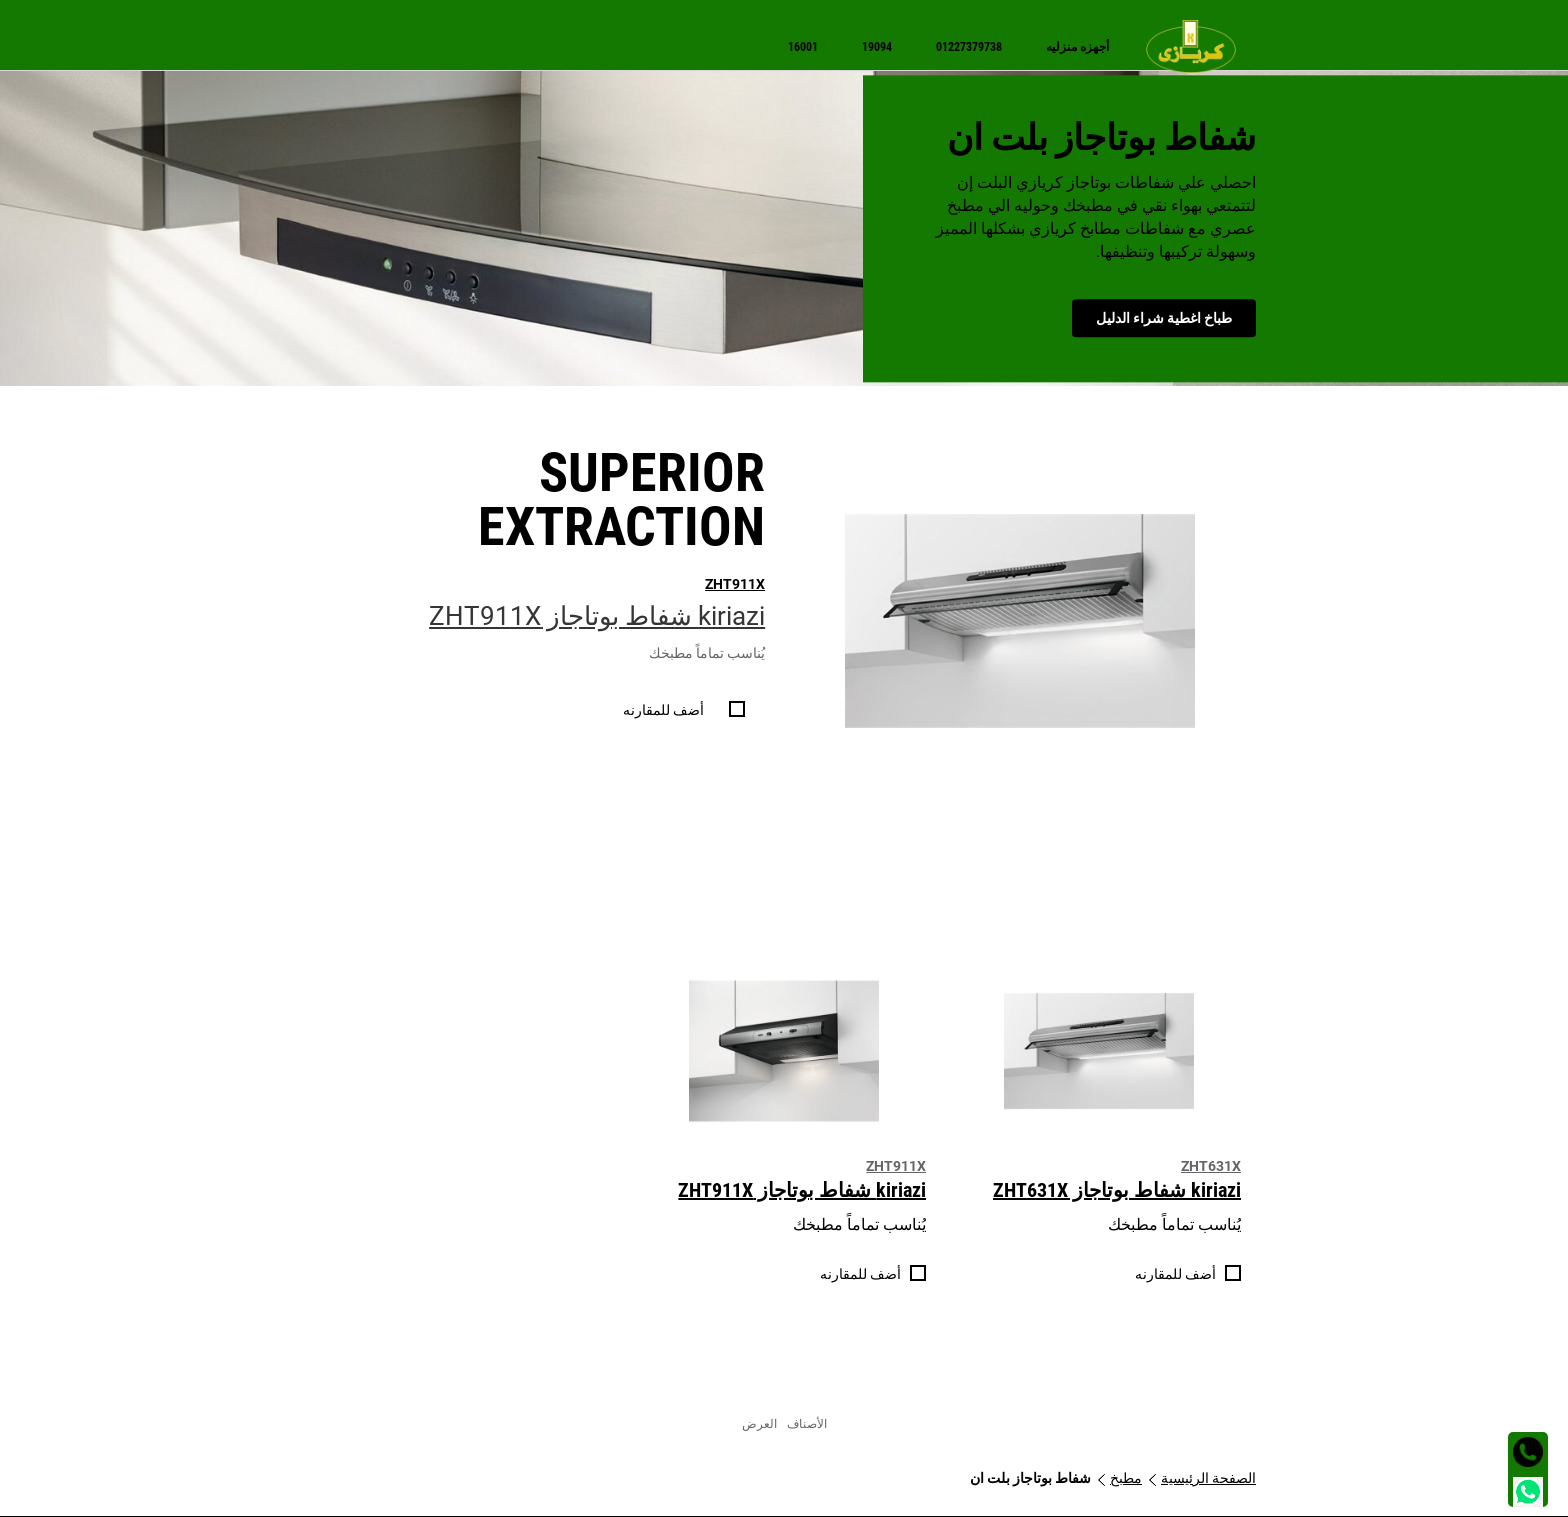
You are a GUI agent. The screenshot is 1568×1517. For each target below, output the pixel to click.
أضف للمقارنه (663, 710)
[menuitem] (1201, 46)
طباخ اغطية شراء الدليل (1164, 318)
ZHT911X (735, 584)
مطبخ (1126, 1478)
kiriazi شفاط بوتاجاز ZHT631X (1117, 1190)
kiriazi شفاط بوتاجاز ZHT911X (597, 616)
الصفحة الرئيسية (1208, 1478)
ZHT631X (1211, 1166)
